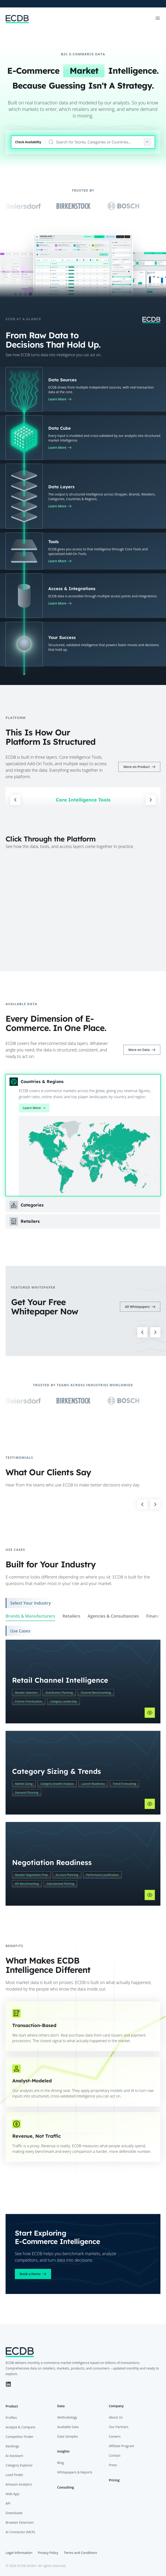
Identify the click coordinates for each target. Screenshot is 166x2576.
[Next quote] (155, 1332)
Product (12, 2406)
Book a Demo (33, 2274)
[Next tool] (151, 800)
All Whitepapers (140, 1306)
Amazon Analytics (19, 2484)
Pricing (114, 2480)
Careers (114, 2436)
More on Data (141, 1049)
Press (113, 2465)
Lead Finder (14, 2475)
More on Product (139, 766)
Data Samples (67, 2436)
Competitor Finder (19, 2436)
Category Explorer (19, 2465)
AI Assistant (14, 2455)
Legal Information (19, 2552)
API (8, 2503)
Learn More (34, 1108)
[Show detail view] (150, 1713)
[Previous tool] (15, 800)
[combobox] (83, 142)
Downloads (14, 2513)
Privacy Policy (48, 2552)
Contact (114, 2455)
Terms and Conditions (80, 2552)
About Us (116, 2417)
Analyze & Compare (20, 2427)
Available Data (68, 2427)
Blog (60, 2462)
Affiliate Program (121, 2446)
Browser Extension (20, 2522)
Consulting (65, 2487)
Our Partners (119, 2427)
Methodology (67, 2417)
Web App (12, 2494)
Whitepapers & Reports (74, 2472)
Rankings (12, 2446)
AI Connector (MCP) (20, 2532)
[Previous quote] (142, 1332)
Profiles (11, 2417)
